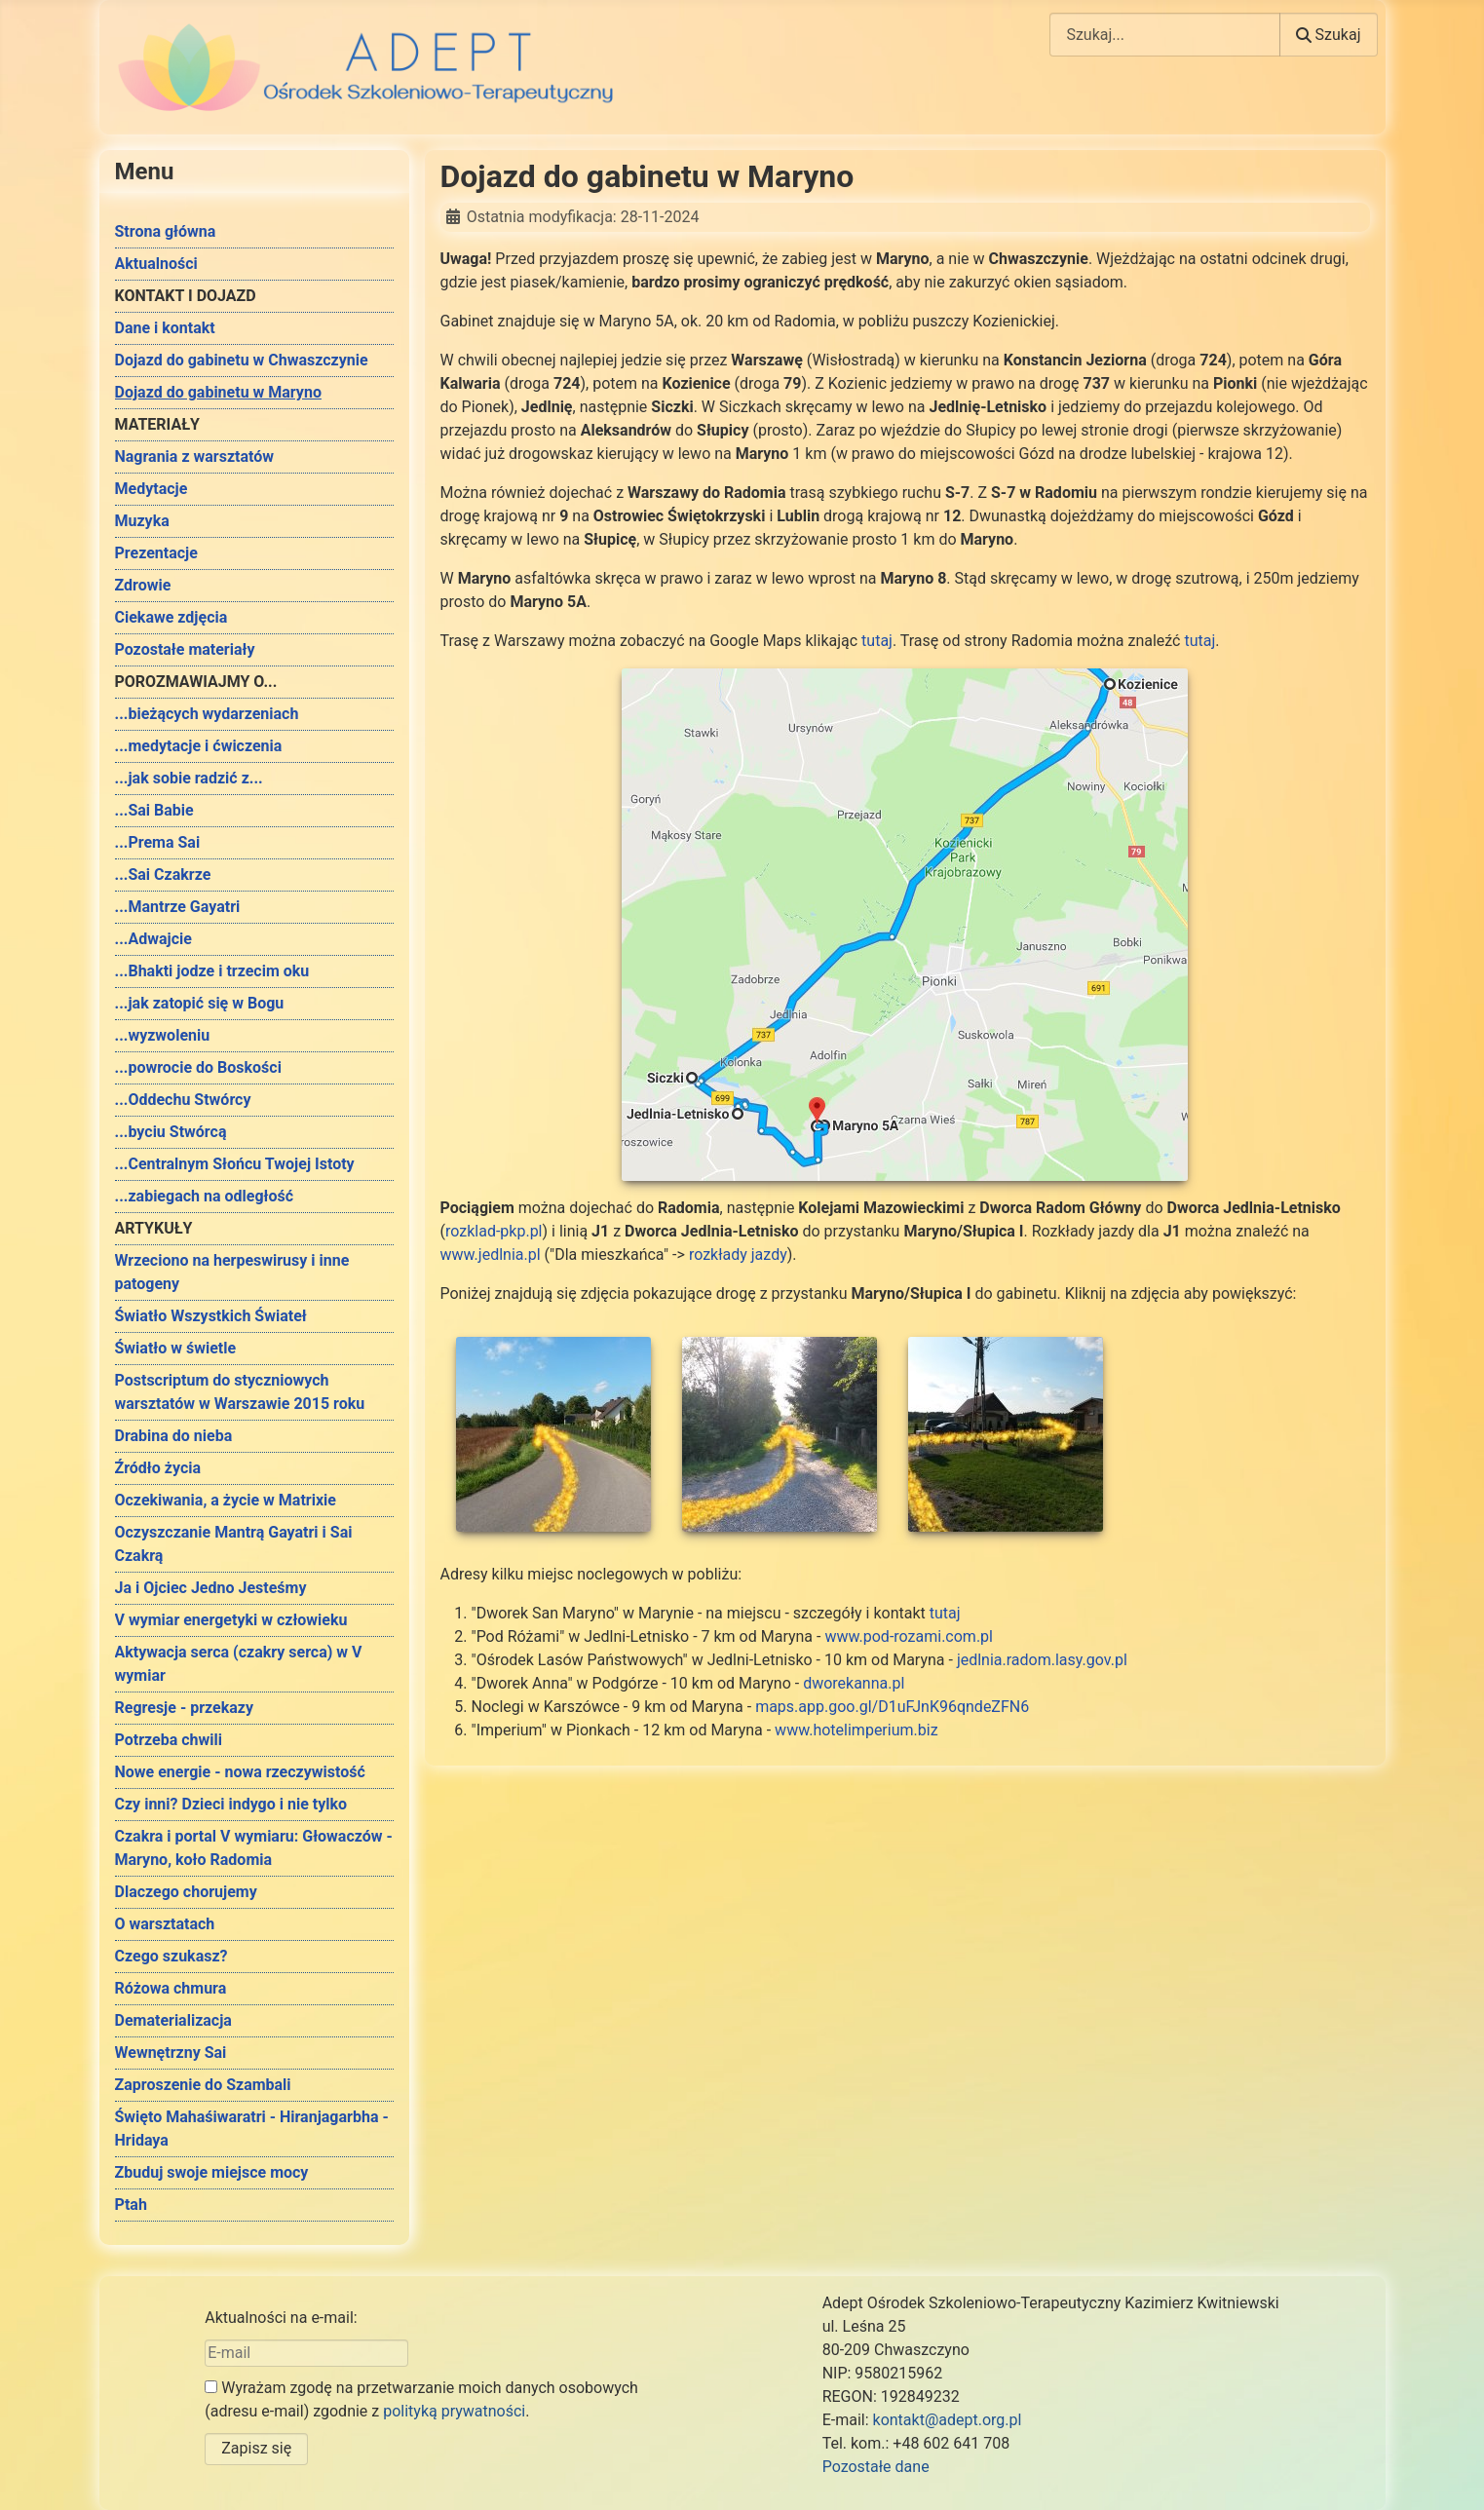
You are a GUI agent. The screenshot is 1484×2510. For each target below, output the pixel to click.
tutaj (877, 640)
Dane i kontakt (165, 328)
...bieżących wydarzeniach (207, 713)
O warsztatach (165, 1924)
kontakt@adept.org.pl (947, 2420)
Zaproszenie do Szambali (203, 2084)
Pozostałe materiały (185, 649)
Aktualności (156, 263)
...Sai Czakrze (163, 874)
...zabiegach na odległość (204, 1196)
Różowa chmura (171, 1988)
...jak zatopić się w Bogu (200, 1003)
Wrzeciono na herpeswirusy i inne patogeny (232, 1272)
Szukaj (1328, 34)
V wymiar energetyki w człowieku (231, 1620)
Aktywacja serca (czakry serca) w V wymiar (238, 1664)
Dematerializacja (173, 2020)
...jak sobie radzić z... (189, 778)
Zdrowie (143, 585)
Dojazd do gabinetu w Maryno (218, 392)
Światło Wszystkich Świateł (211, 1316)
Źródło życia (158, 1468)
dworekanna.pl (853, 1683)
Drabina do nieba (174, 1435)
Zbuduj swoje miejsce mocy (212, 2172)
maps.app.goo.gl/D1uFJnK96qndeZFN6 (892, 1706)
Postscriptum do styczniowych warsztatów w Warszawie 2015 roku (240, 1392)
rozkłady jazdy (738, 1254)
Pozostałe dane (876, 2466)
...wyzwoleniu (162, 1035)
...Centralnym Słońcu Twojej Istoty (235, 1164)
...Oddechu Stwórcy (183, 1099)
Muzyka (142, 521)
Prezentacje (156, 553)
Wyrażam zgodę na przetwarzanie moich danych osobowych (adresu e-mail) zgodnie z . (421, 2399)
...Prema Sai (158, 842)
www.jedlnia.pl (490, 1254)
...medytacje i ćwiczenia (199, 746)
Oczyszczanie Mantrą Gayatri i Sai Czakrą (234, 1544)
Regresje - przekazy (184, 1707)
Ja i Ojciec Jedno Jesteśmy (211, 1587)
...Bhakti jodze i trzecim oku (212, 971)
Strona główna (165, 231)
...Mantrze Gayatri (178, 906)
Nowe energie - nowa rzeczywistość (240, 1772)
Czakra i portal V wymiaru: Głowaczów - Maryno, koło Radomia (254, 1848)
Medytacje (151, 488)
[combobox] (1164, 35)
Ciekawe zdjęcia (171, 617)
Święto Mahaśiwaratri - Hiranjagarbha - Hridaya (252, 2128)
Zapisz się (256, 2448)
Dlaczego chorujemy (186, 1891)
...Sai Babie (154, 810)
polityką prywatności (454, 2411)
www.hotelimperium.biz (856, 1730)
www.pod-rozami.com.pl (908, 1636)
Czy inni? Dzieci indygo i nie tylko (231, 1804)
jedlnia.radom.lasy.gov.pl (1042, 1660)
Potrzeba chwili (168, 1739)
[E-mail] (306, 2353)
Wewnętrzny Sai (171, 2052)
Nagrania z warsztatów (195, 456)
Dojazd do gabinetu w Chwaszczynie (241, 360)
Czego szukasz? (171, 1956)
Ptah (131, 2204)
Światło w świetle (176, 1348)
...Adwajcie (153, 939)
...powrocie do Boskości (198, 1067)
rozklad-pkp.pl (494, 1231)
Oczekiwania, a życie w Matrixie (225, 1500)
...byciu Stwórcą (171, 1131)
